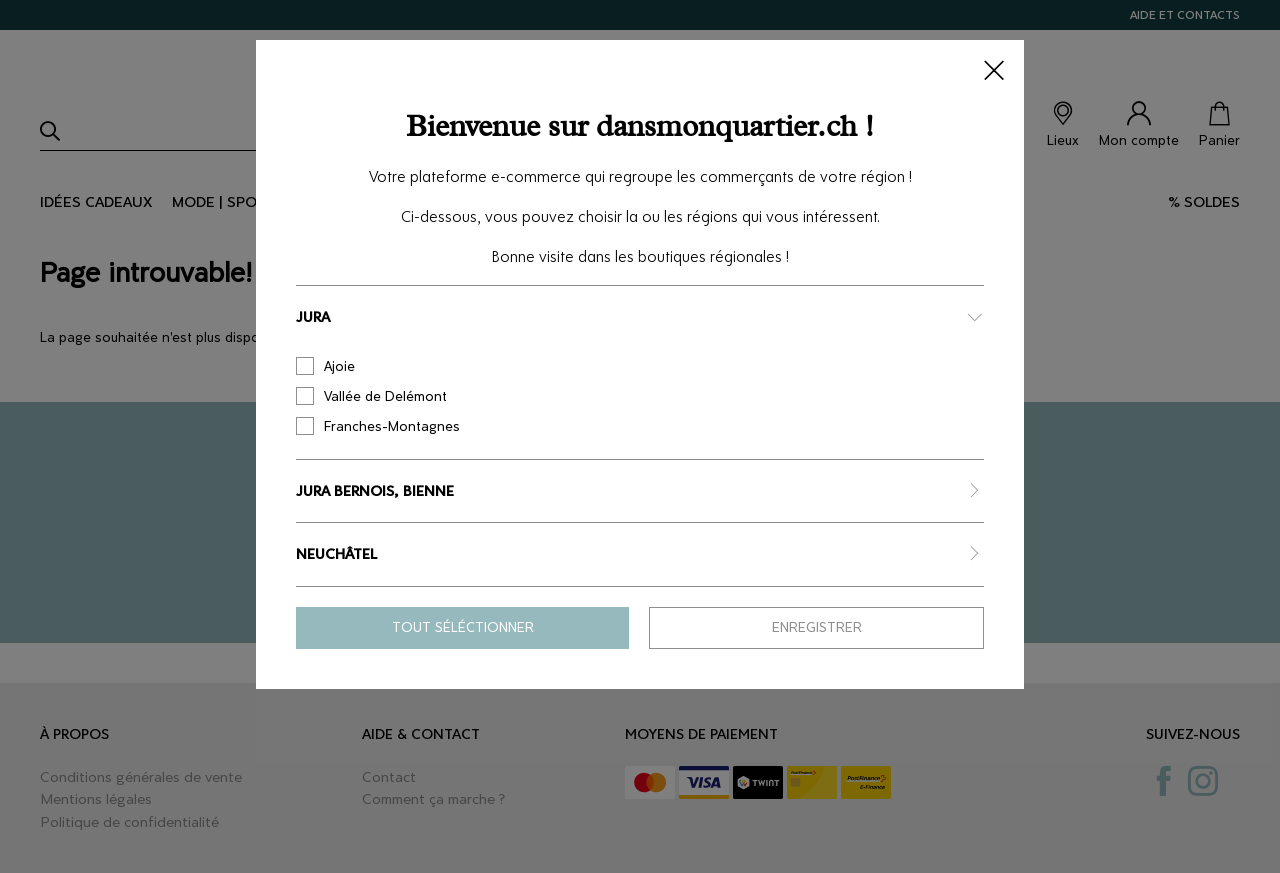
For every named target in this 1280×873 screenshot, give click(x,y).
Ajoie (325, 366)
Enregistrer (817, 627)
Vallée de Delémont (371, 396)
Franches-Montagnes (378, 426)
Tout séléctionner (463, 627)
